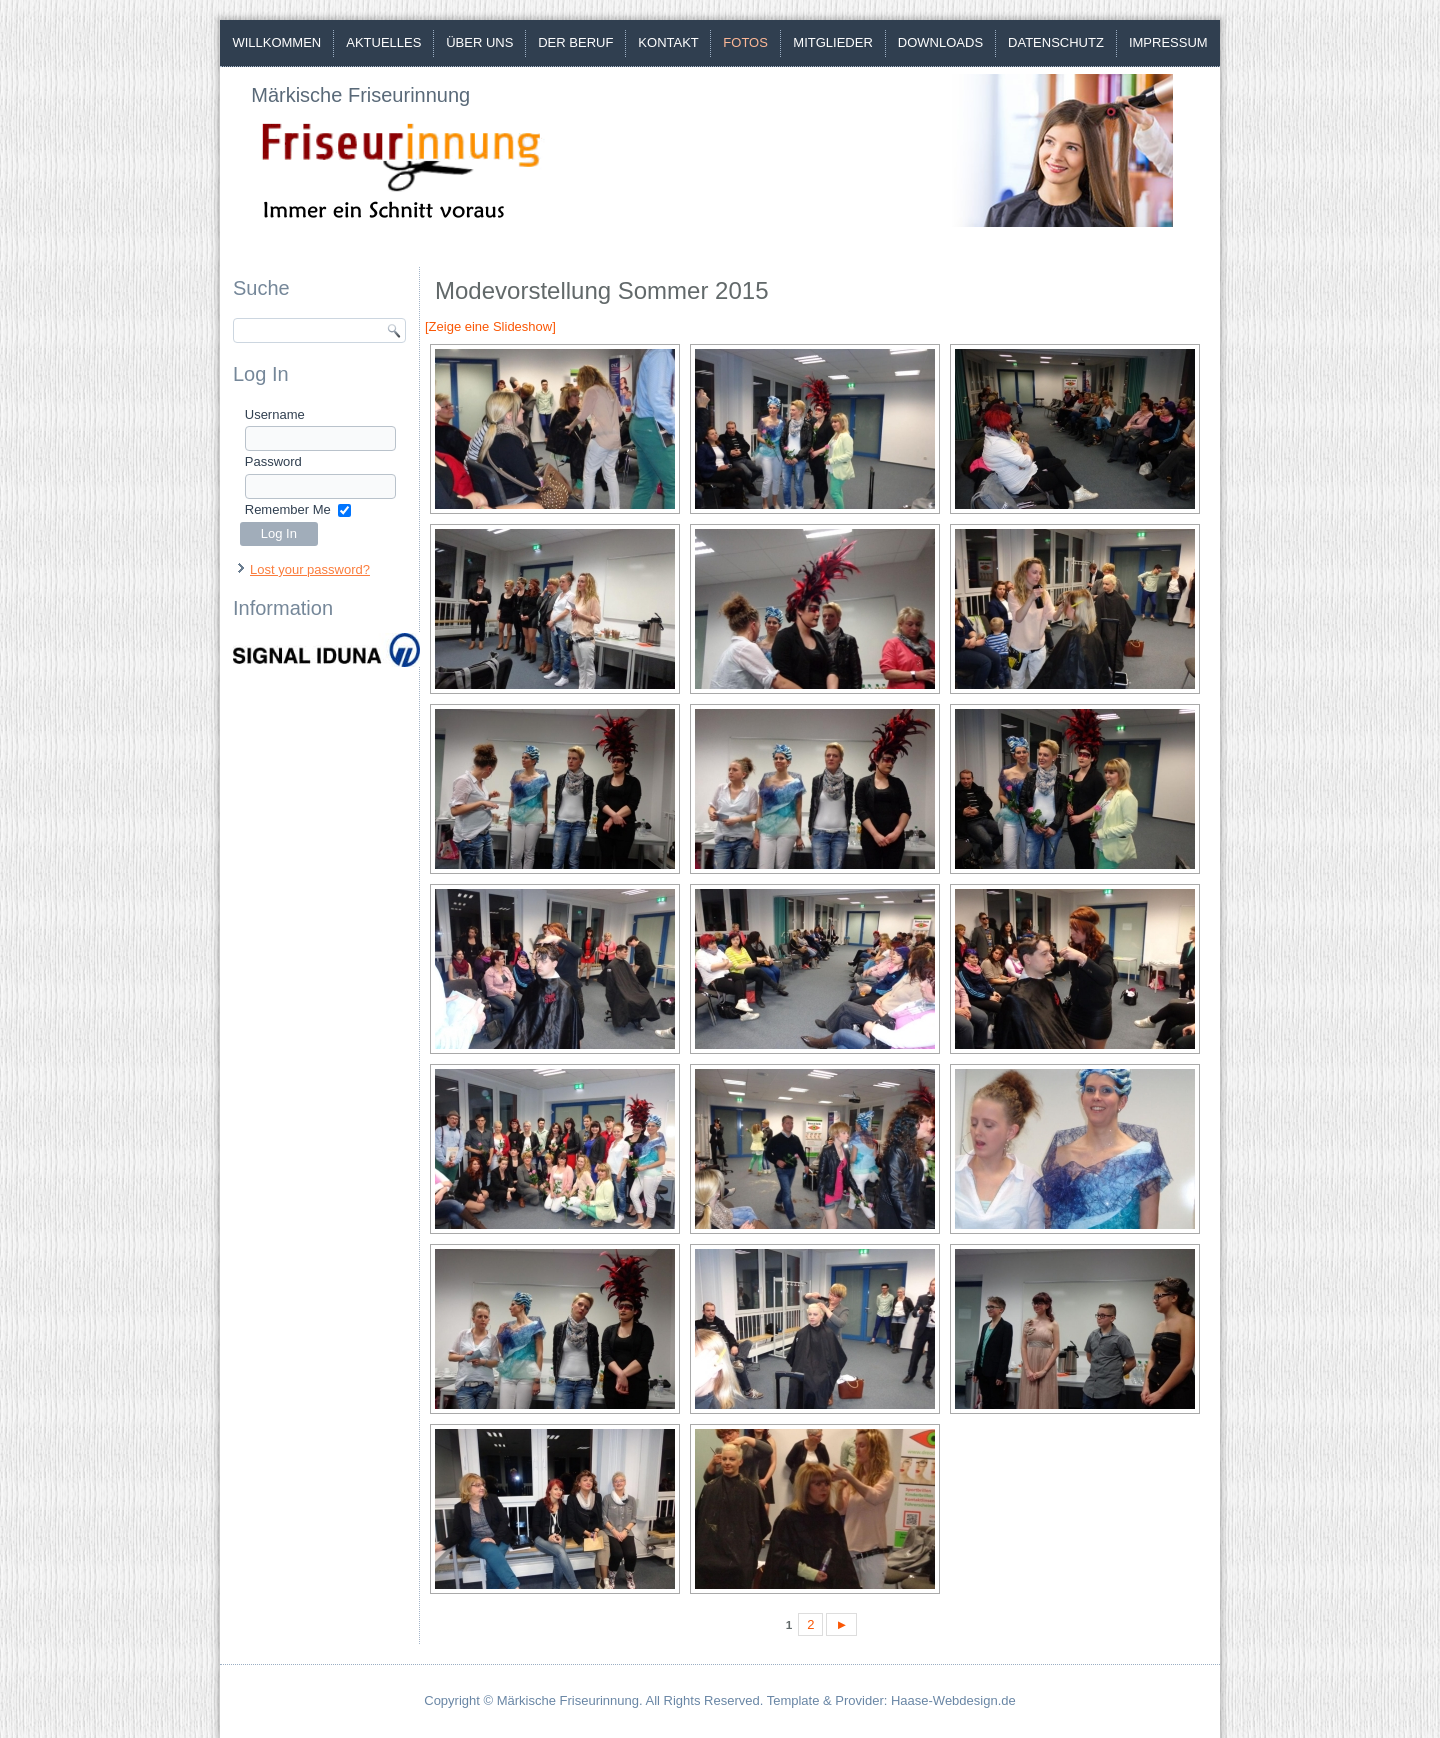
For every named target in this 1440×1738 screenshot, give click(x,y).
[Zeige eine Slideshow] (490, 326)
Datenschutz (1056, 42)
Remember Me (288, 509)
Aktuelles (383, 42)
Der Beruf (575, 42)
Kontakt (668, 42)
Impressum (1168, 42)
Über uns (479, 42)
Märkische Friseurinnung (360, 95)
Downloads (940, 42)
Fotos (745, 42)
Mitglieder (832, 42)
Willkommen (276, 42)
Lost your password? (310, 569)
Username (275, 414)
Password (273, 461)
